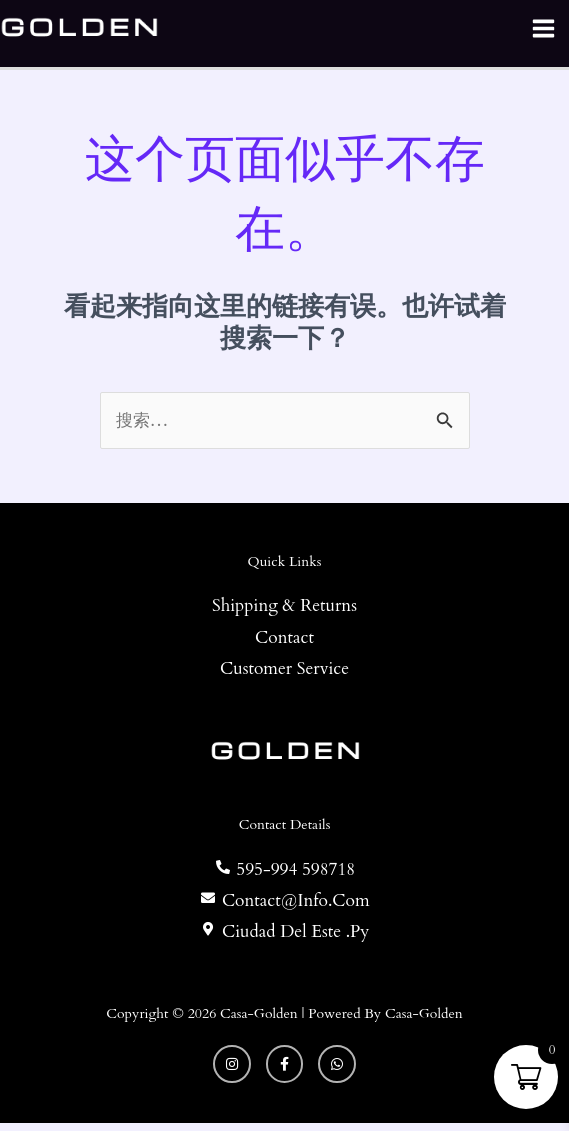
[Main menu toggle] (543, 32)
